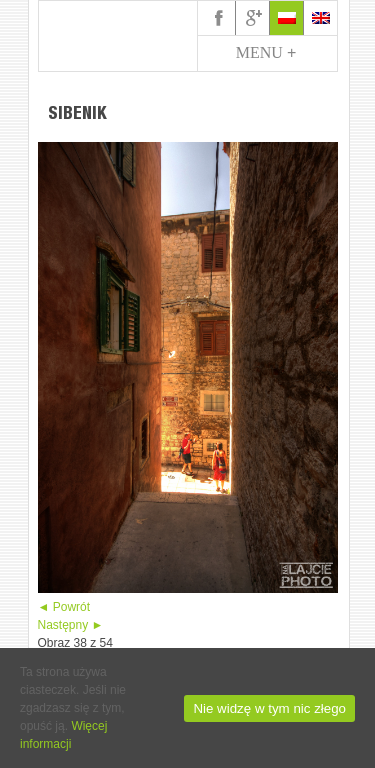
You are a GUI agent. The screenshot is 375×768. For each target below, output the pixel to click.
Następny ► (71, 625)
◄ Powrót (64, 607)
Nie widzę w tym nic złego (269, 708)
